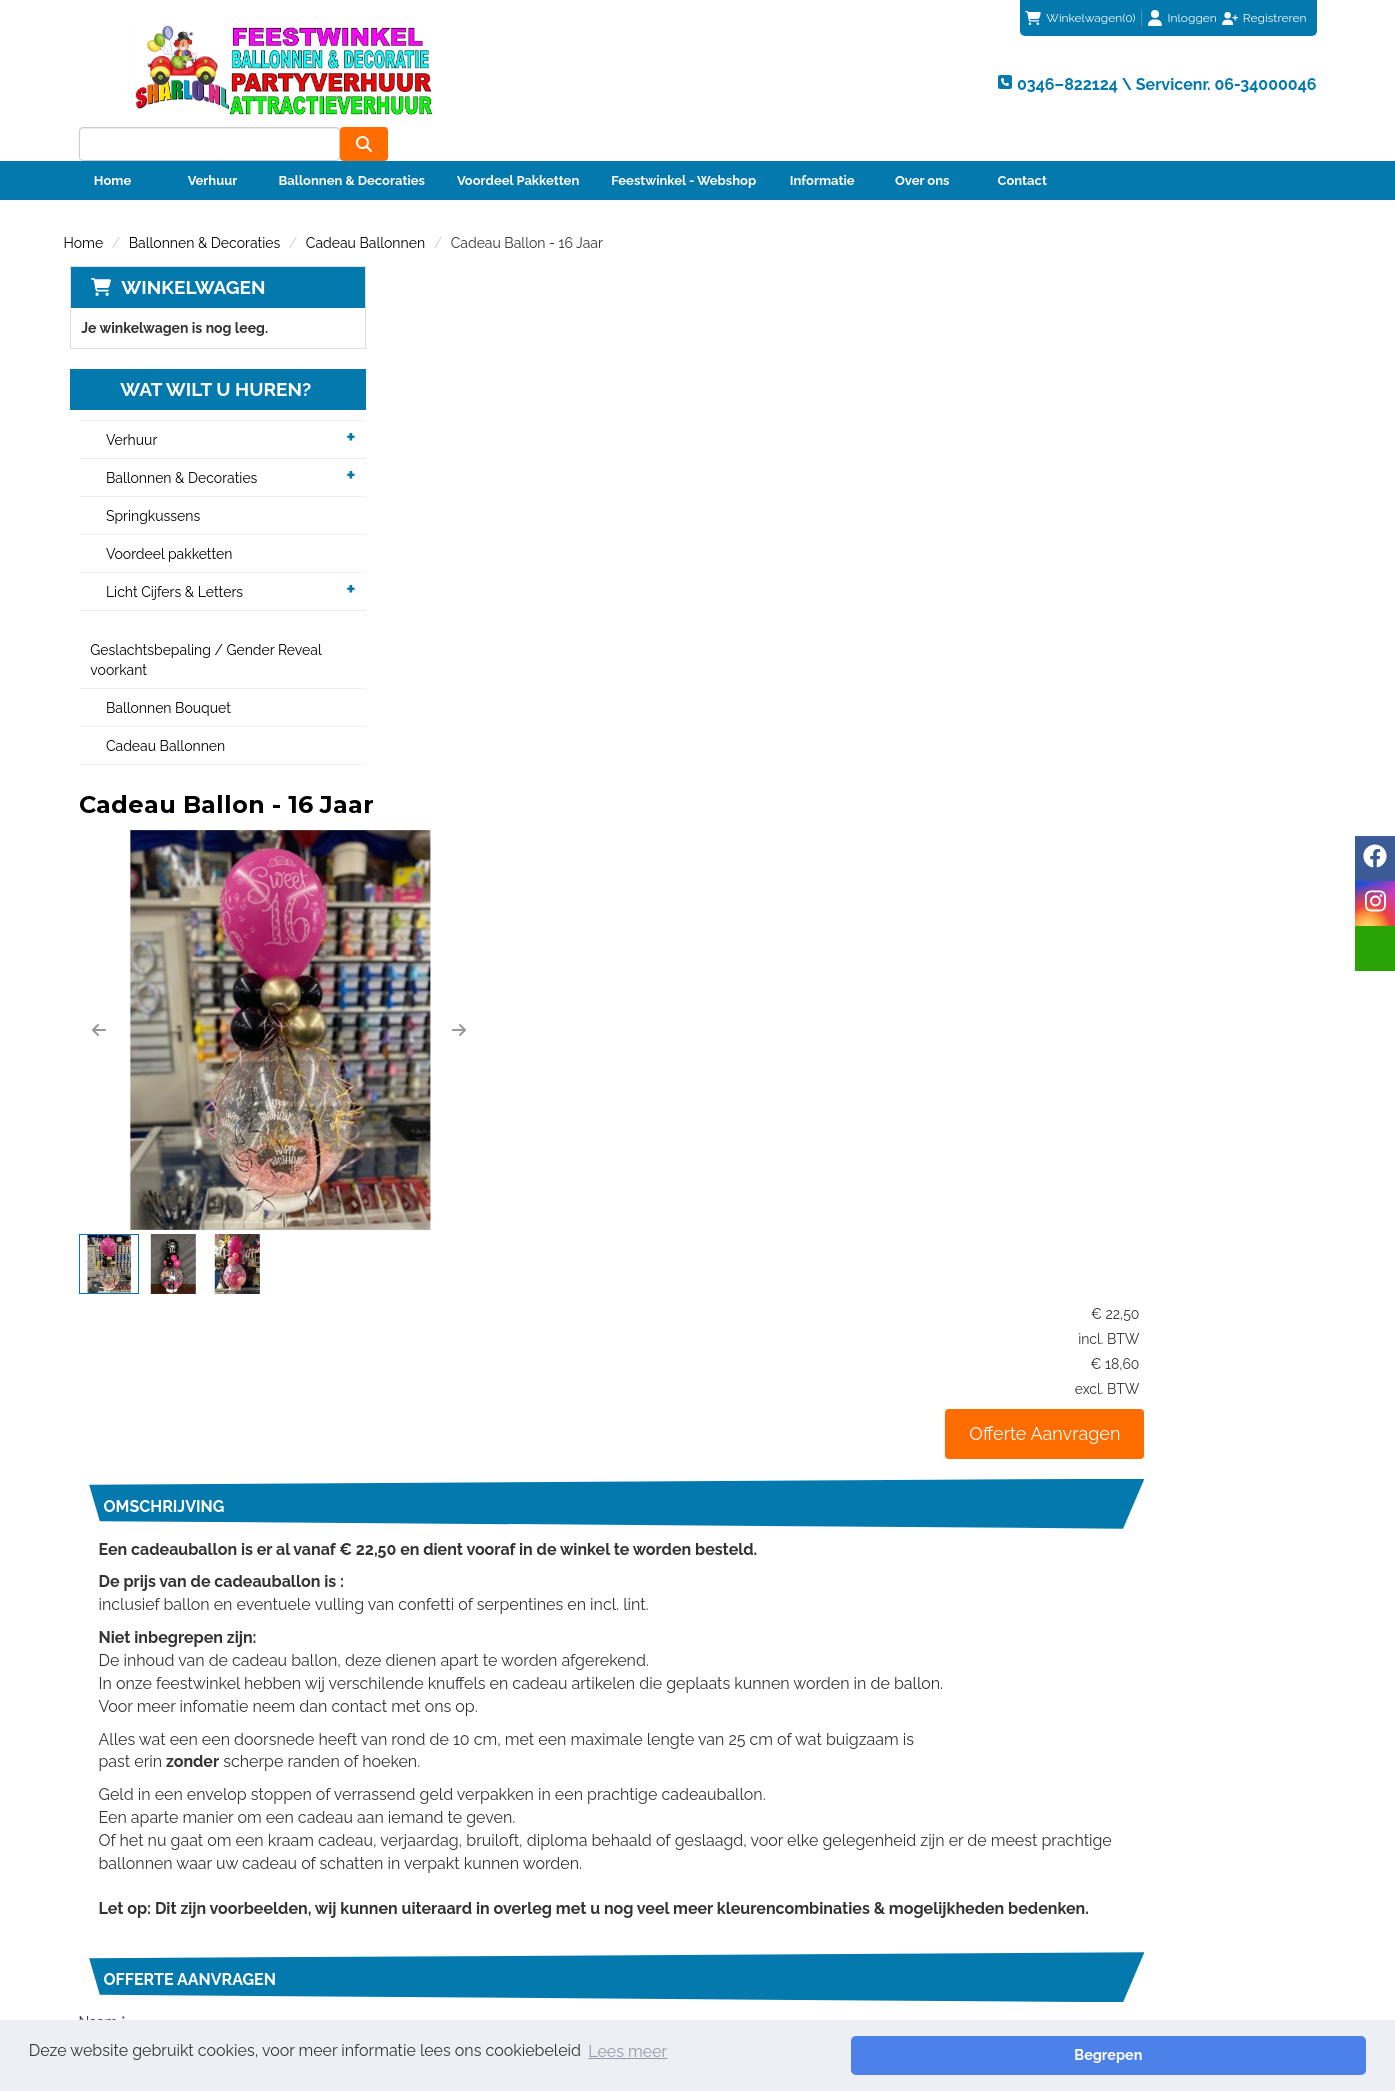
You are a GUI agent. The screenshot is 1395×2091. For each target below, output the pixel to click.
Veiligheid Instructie (471, 1903)
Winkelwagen (187, 253)
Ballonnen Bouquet (162, 675)
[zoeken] (1293, 81)
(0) (1080, 18)
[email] (1375, 948)
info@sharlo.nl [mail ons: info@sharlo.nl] (152, 1879)
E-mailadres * (439, 1386)
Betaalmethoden (779, 1863)
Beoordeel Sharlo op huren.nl (1004, 1930)
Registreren (1275, 18)
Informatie (822, 146)
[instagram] (1375, 903)
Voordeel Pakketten (518, 146)
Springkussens (147, 483)
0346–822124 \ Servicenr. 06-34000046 (839, 1749)
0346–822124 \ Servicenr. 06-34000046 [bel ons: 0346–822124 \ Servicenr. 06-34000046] (234, 1845)
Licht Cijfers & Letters (168, 559)
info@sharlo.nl (1089, 1749)
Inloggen (1192, 18)
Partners (435, 1883)
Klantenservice (773, 1843)
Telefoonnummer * (455, 1435)
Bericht (419, 1484)
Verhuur (213, 146)
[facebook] (1375, 858)
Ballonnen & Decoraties (352, 146)
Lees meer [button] (627, 2054)
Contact (1022, 146)
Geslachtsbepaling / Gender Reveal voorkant (200, 627)
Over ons (922, 146)
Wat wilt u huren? (195, 356)
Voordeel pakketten (163, 521)
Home (112, 146)
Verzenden (1251, 1634)
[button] (416, 477)
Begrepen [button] (1296, 2054)
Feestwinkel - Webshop (683, 146)
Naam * (419, 1337)
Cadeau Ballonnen (365, 209)
